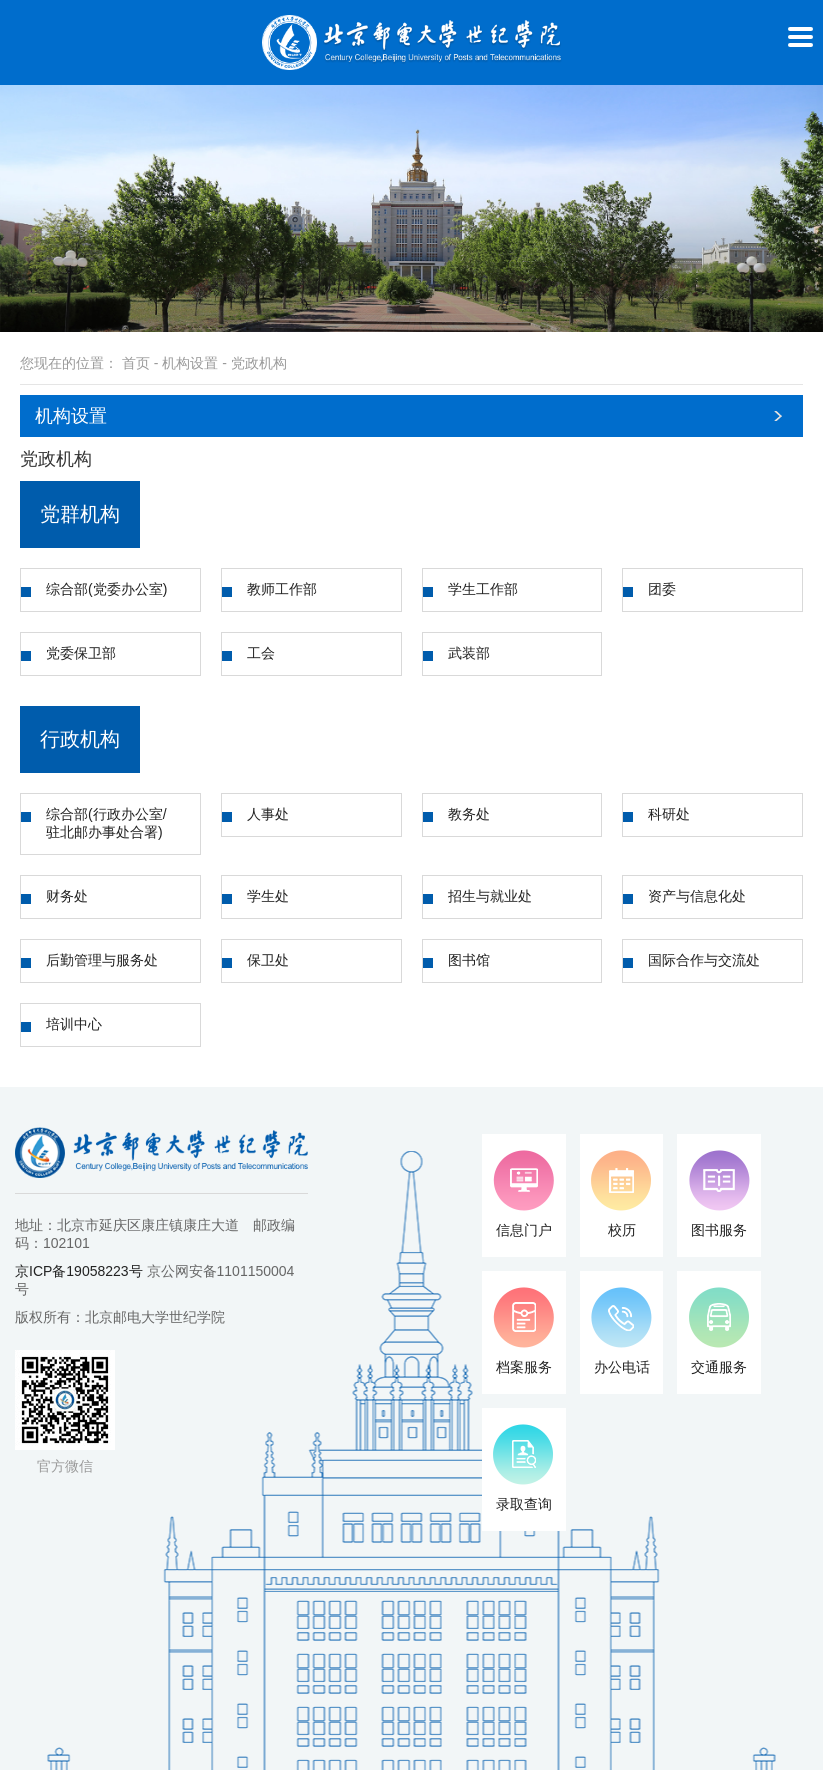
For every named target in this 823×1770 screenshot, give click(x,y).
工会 (261, 653)
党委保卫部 (81, 653)
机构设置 (190, 363)
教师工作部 (282, 589)
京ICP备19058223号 (79, 1271)
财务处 (67, 896)
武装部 (469, 653)
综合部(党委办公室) (106, 589)
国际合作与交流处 (704, 960)
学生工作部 (483, 589)
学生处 (268, 896)
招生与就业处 (490, 896)
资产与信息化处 (697, 896)
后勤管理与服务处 (102, 960)
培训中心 (74, 1024)
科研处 (669, 814)
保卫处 (268, 960)
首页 (136, 363)
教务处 (469, 814)
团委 (662, 589)
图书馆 (469, 960)
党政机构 (259, 363)
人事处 (268, 814)
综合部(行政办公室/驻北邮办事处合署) (106, 823)
